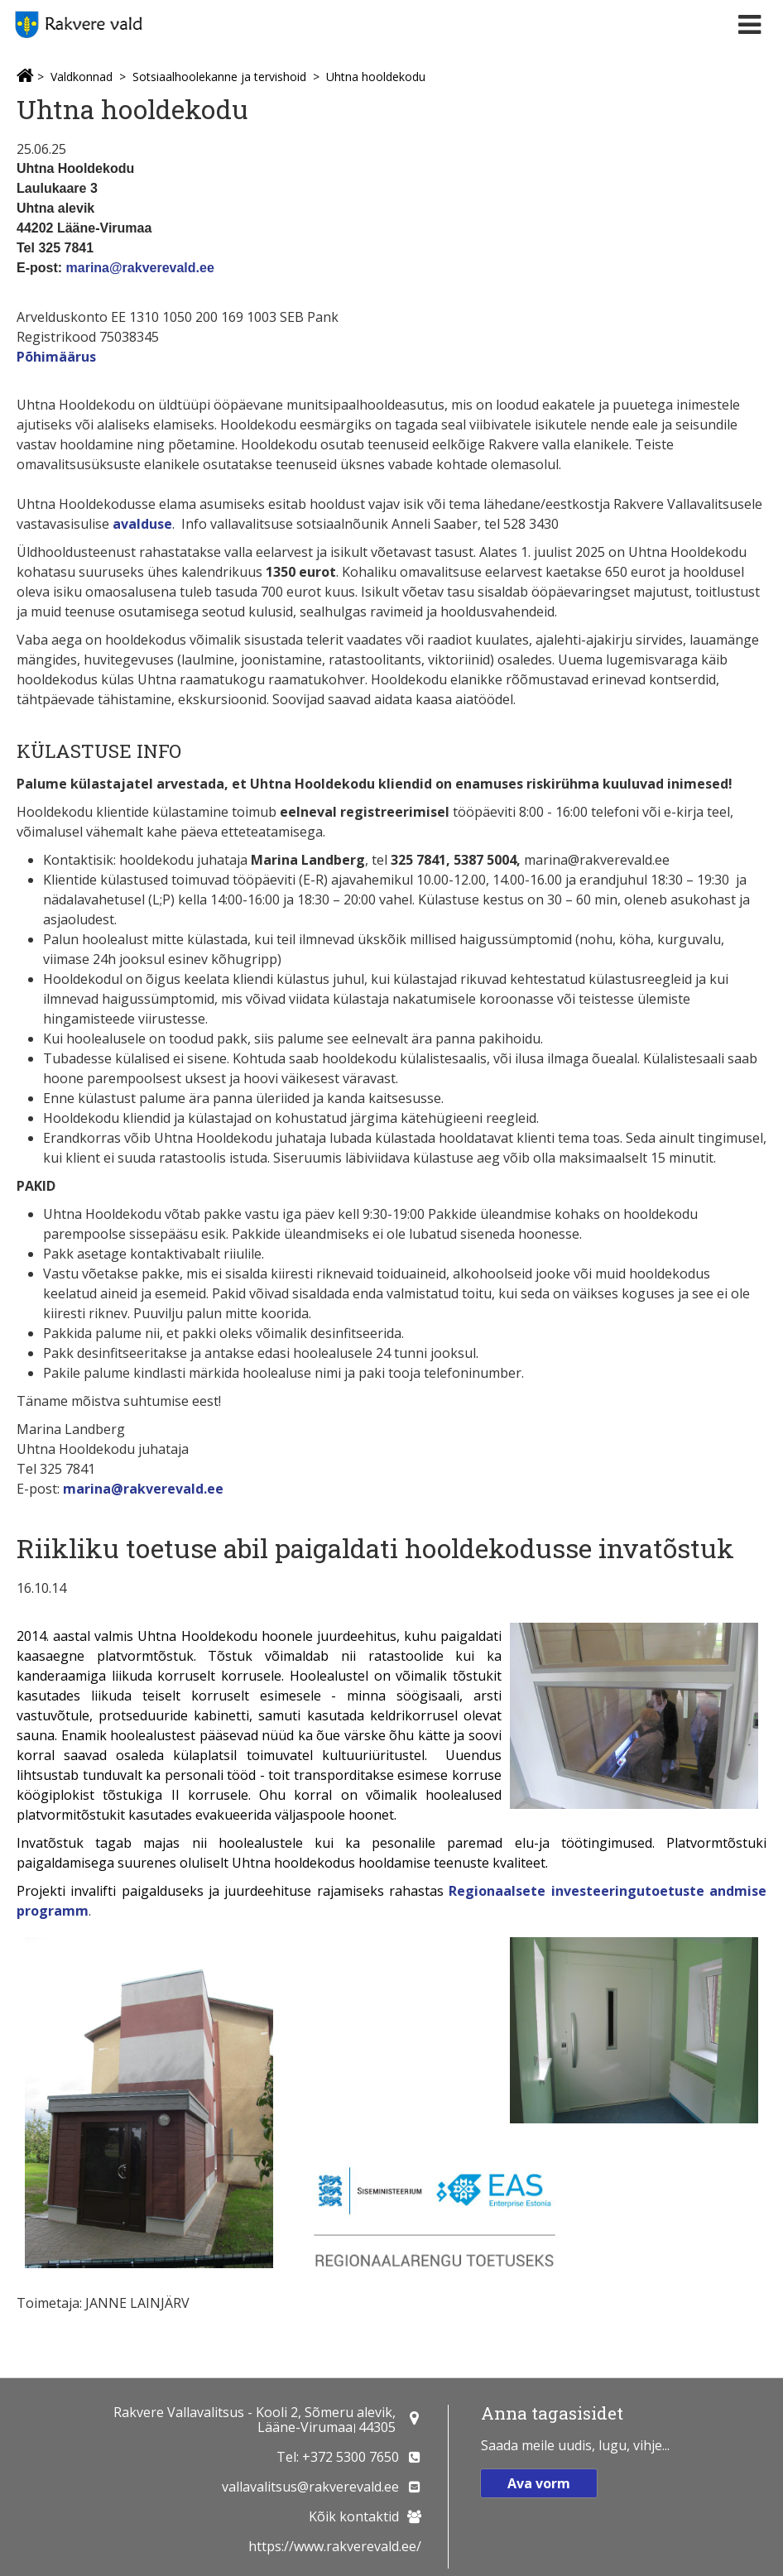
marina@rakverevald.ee (140, 268)
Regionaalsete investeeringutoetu (565, 1891)
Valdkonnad (81, 76)
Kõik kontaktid (354, 2516)
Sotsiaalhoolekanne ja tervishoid (219, 76)
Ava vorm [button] (538, 2483)
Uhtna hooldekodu (375, 76)
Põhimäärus (56, 357)
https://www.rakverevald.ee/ (334, 2546)
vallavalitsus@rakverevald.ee (310, 2487)
